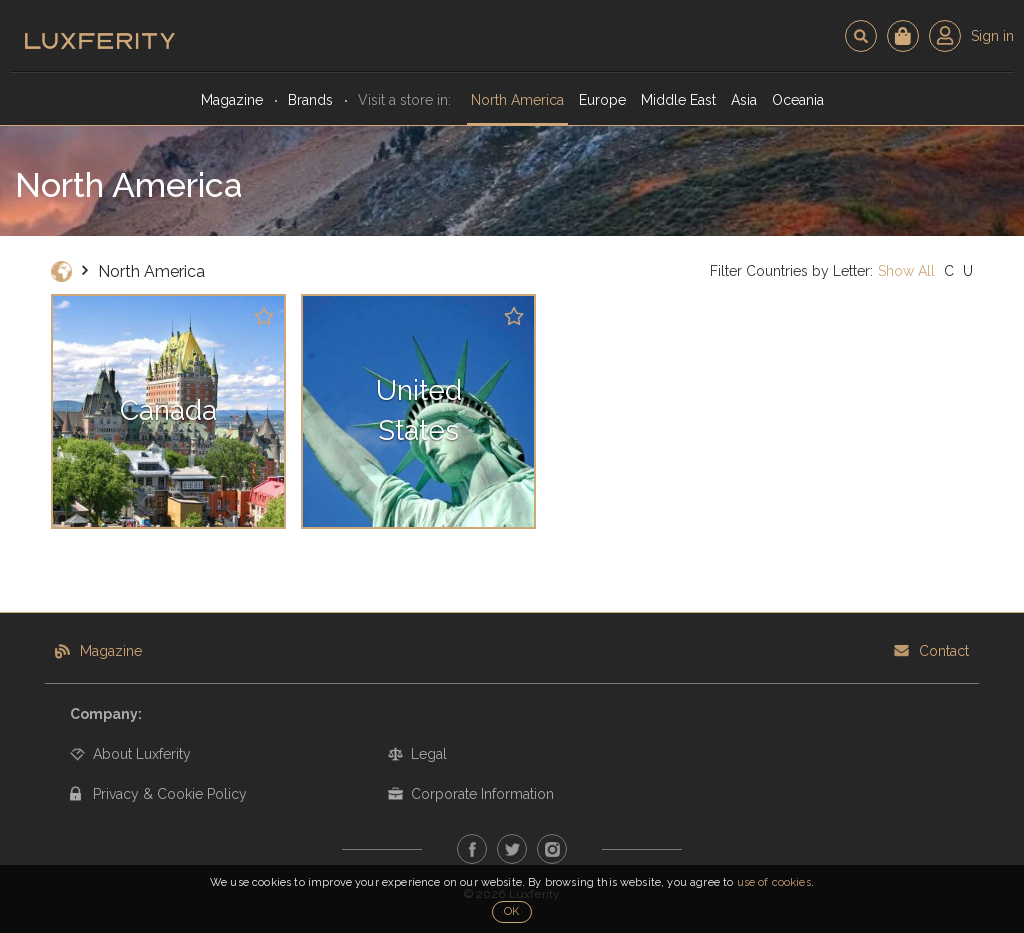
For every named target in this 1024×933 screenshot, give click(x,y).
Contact (944, 651)
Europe (602, 100)
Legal (429, 754)
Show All (906, 271)
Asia (744, 100)
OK (511, 911)
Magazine (232, 100)
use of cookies (774, 882)
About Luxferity (142, 754)
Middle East (678, 100)
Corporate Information (482, 794)
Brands (310, 100)
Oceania (798, 100)
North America (517, 100)
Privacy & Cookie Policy (170, 794)
